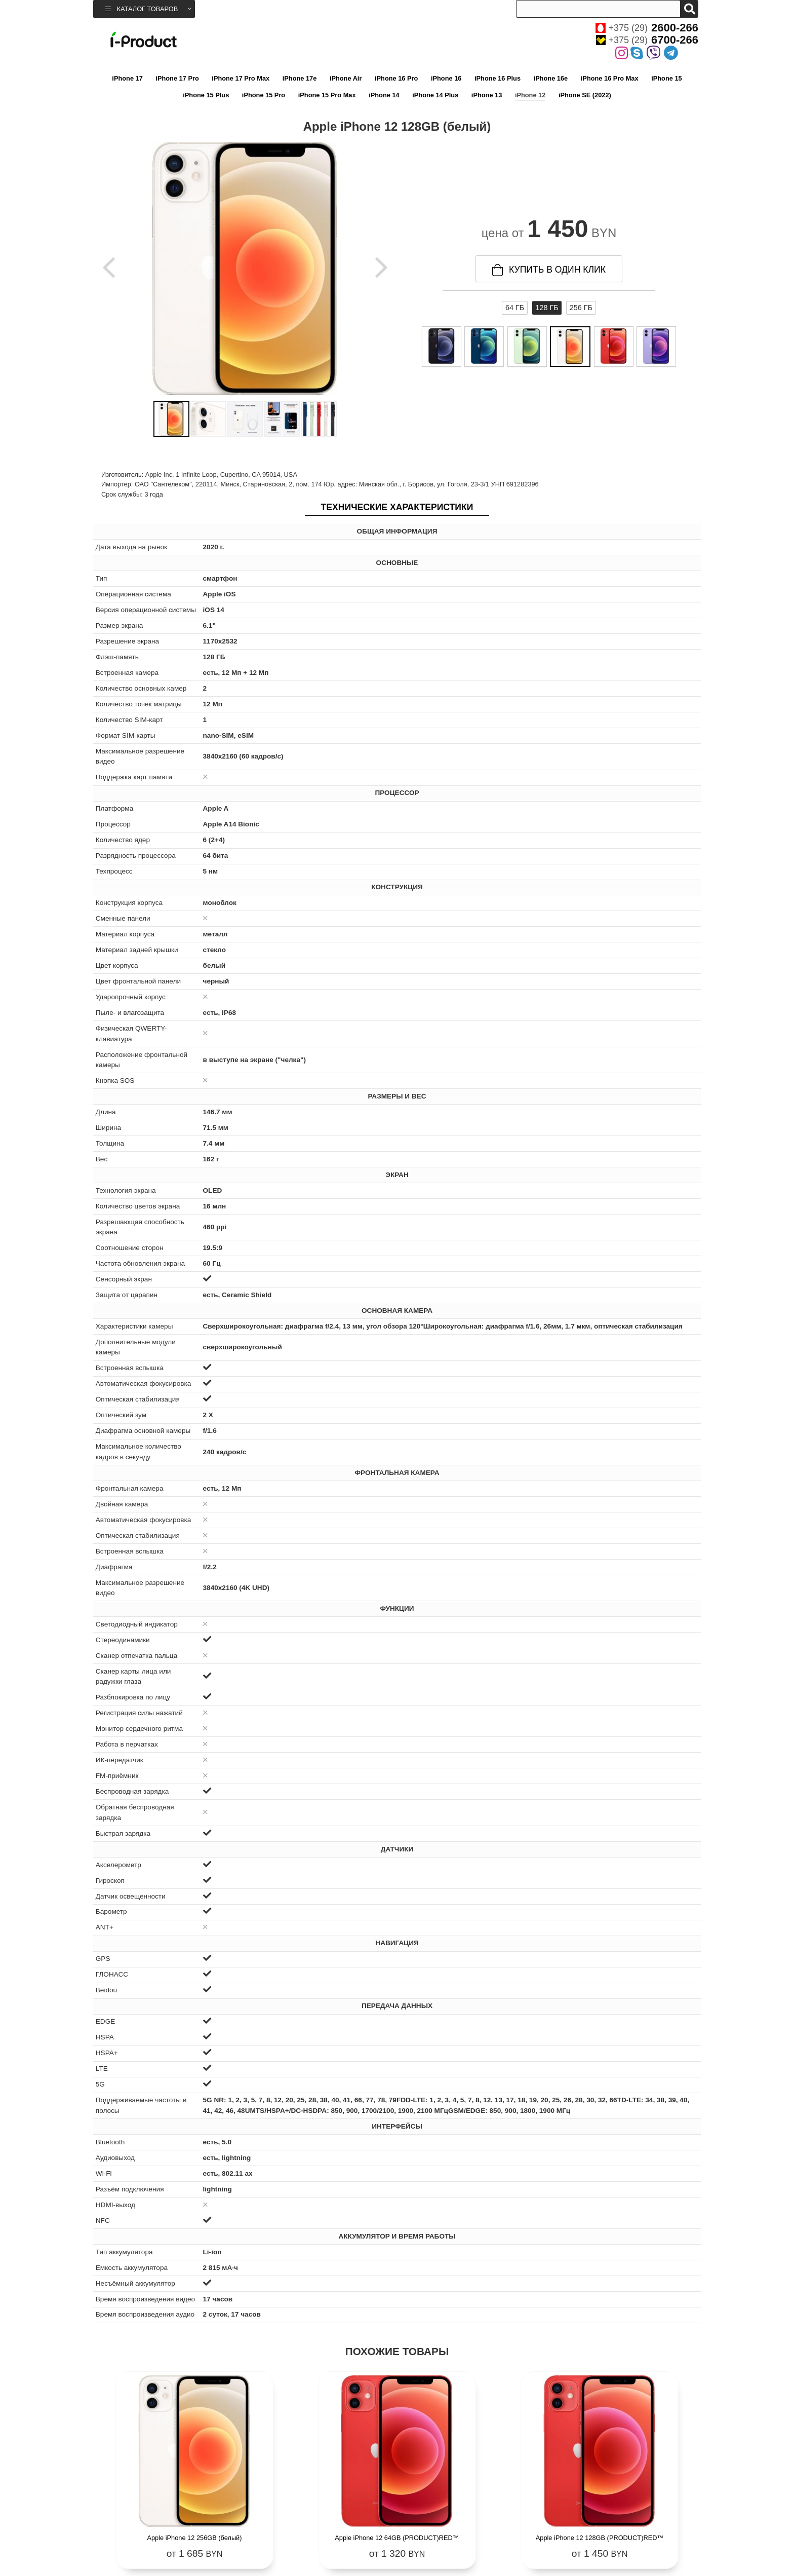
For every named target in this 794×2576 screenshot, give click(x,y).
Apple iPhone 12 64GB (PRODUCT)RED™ (321, 2520)
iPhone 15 (666, 78)
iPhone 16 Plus (497, 78)
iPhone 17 (127, 78)
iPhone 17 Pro (176, 78)
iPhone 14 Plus (435, 95)
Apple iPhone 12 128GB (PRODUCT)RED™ (473, 2520)
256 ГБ (581, 308)
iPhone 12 (530, 95)
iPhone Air (346, 78)
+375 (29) (647, 28)
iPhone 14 (384, 95)
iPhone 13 (486, 95)
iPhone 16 (446, 78)
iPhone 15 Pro (263, 95)
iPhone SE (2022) (585, 95)
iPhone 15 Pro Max (327, 95)
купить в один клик (549, 270)
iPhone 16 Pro (396, 78)
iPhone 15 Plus (206, 95)
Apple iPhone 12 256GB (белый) (169, 2520)
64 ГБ (514, 308)
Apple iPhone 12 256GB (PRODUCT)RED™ (625, 2520)
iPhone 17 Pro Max (240, 78)
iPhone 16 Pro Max (610, 78)
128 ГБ (546, 308)
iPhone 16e (551, 78)
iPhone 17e (300, 78)
